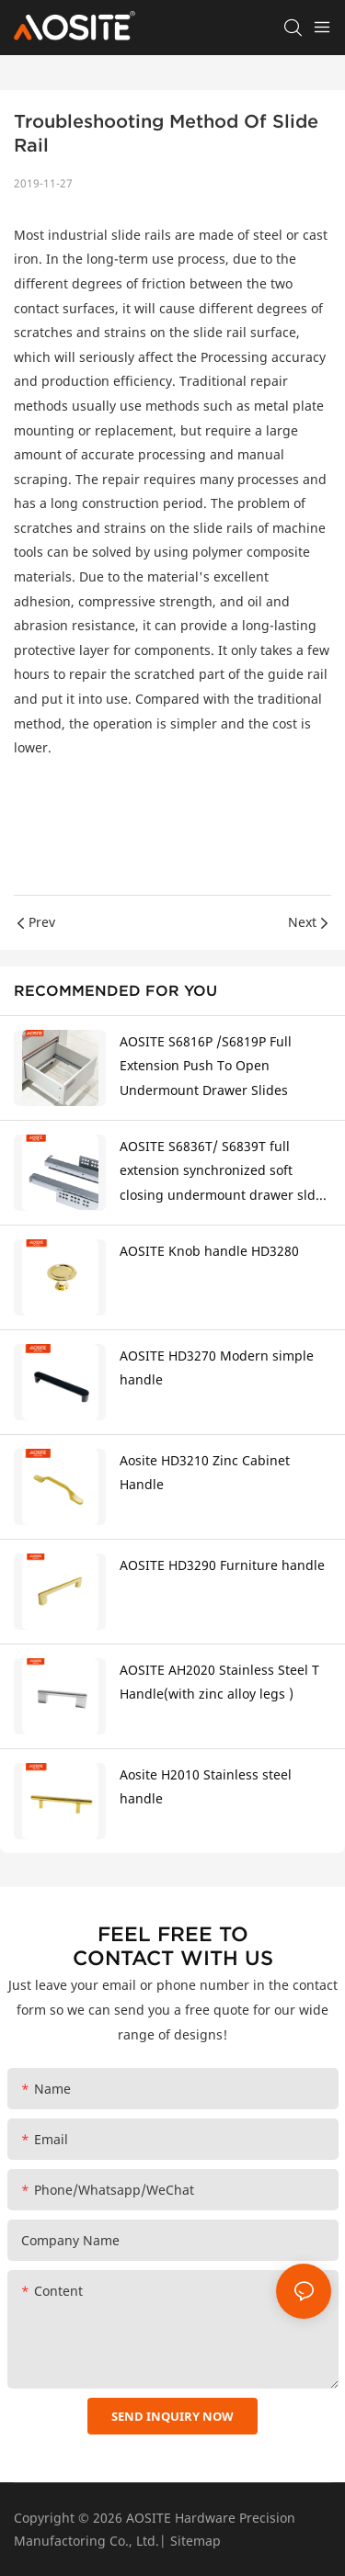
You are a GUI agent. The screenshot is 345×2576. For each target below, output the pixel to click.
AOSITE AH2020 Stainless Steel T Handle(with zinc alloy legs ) (219, 1682)
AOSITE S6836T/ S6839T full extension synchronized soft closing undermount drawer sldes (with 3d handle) (224, 1172)
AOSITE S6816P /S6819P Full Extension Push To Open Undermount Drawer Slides (206, 1066)
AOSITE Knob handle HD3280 (209, 1251)
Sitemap (195, 2540)
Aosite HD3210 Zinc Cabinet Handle (205, 1473)
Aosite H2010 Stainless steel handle (206, 1787)
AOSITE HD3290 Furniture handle (222, 1565)
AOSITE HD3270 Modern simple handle (217, 1368)
